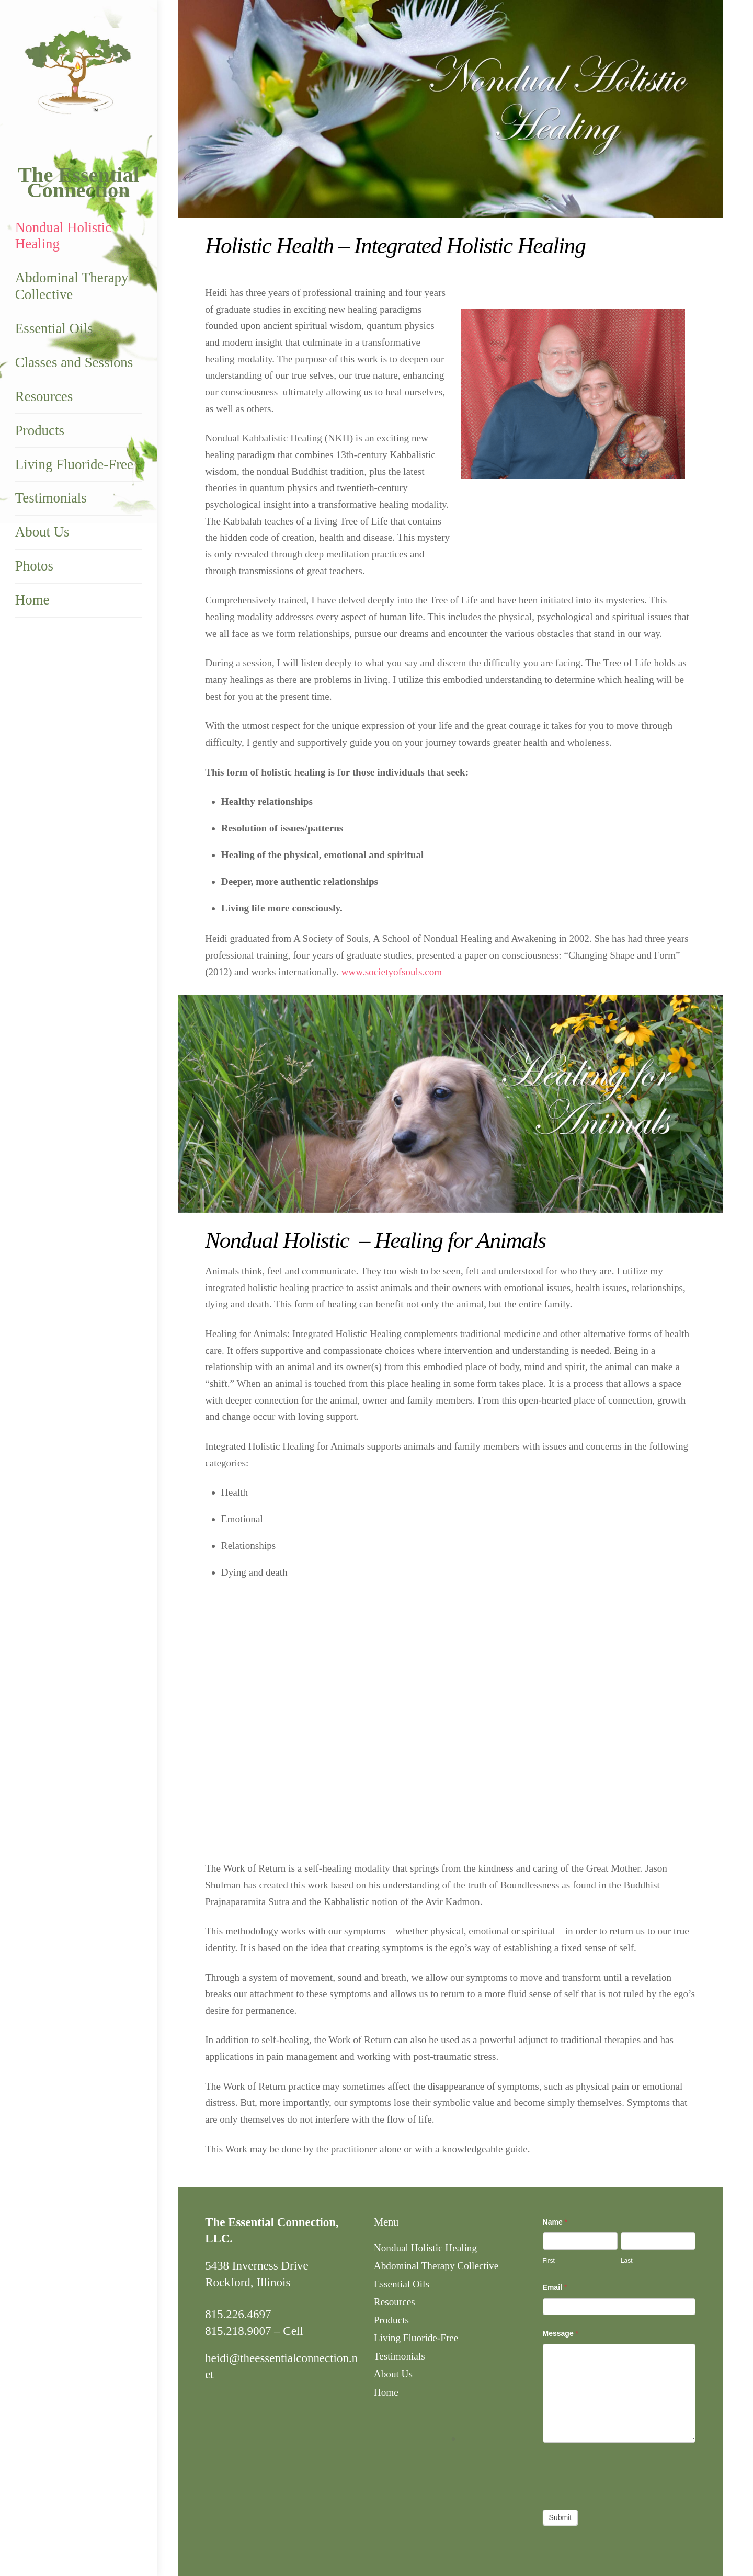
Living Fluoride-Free (74, 465)
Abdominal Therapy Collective (72, 286)
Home (32, 600)
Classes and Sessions (74, 363)
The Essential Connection (78, 183)
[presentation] (622, 2473)
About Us (42, 532)
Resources (44, 397)
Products (39, 431)
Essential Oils (54, 329)
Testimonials (51, 499)
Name (555, 2222)
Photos (34, 566)
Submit (560, 2517)
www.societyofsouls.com (391, 971)
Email (555, 2287)
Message (561, 2333)
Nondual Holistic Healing (63, 236)
